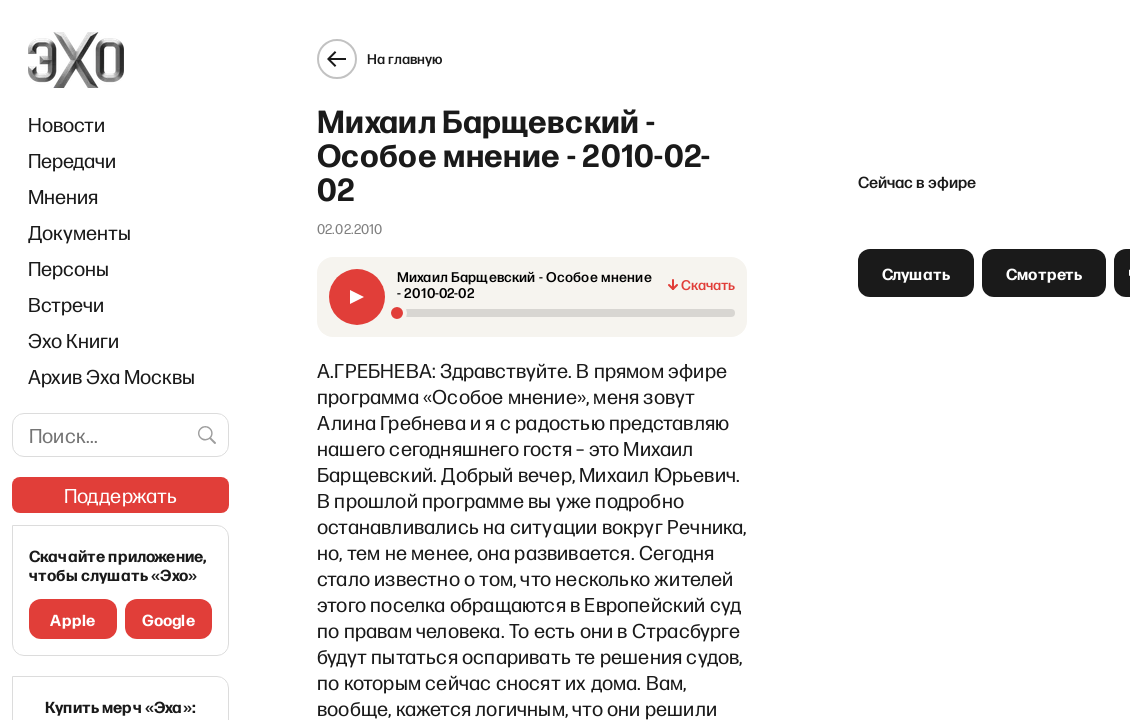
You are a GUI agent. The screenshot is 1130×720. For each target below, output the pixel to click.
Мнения (63, 196)
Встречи (66, 304)
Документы (79, 232)
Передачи (72, 160)
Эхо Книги (73, 340)
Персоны (68, 268)
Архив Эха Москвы (111, 376)
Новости (66, 124)
